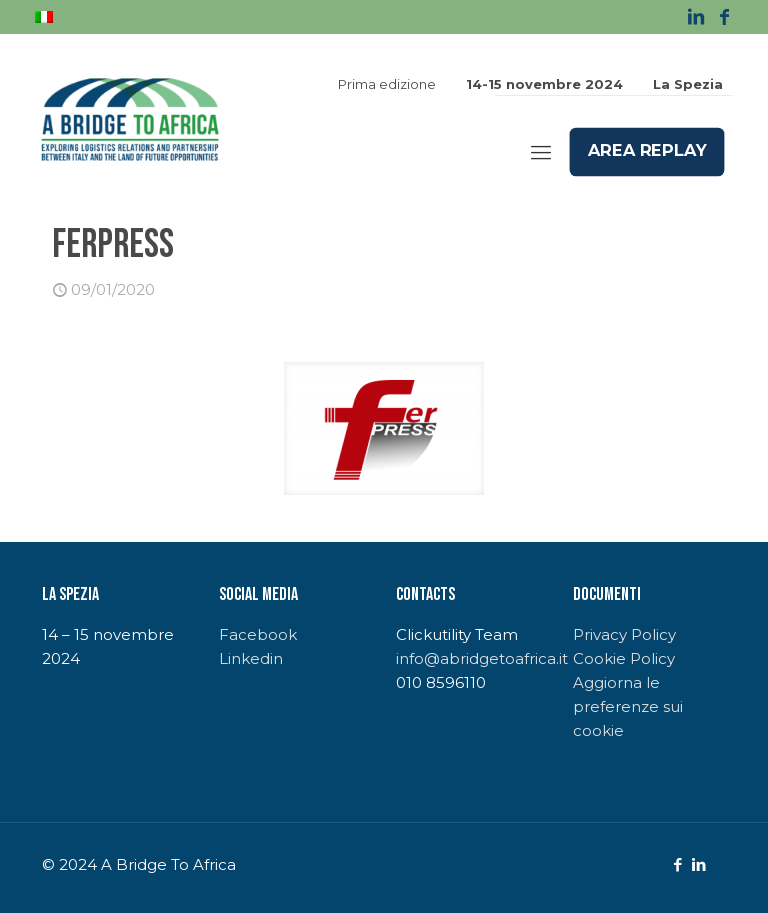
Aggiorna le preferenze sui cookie (628, 706)
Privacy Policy (624, 634)
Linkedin (251, 658)
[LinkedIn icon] (698, 864)
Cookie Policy (624, 658)
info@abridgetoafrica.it (482, 658)
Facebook (258, 634)
